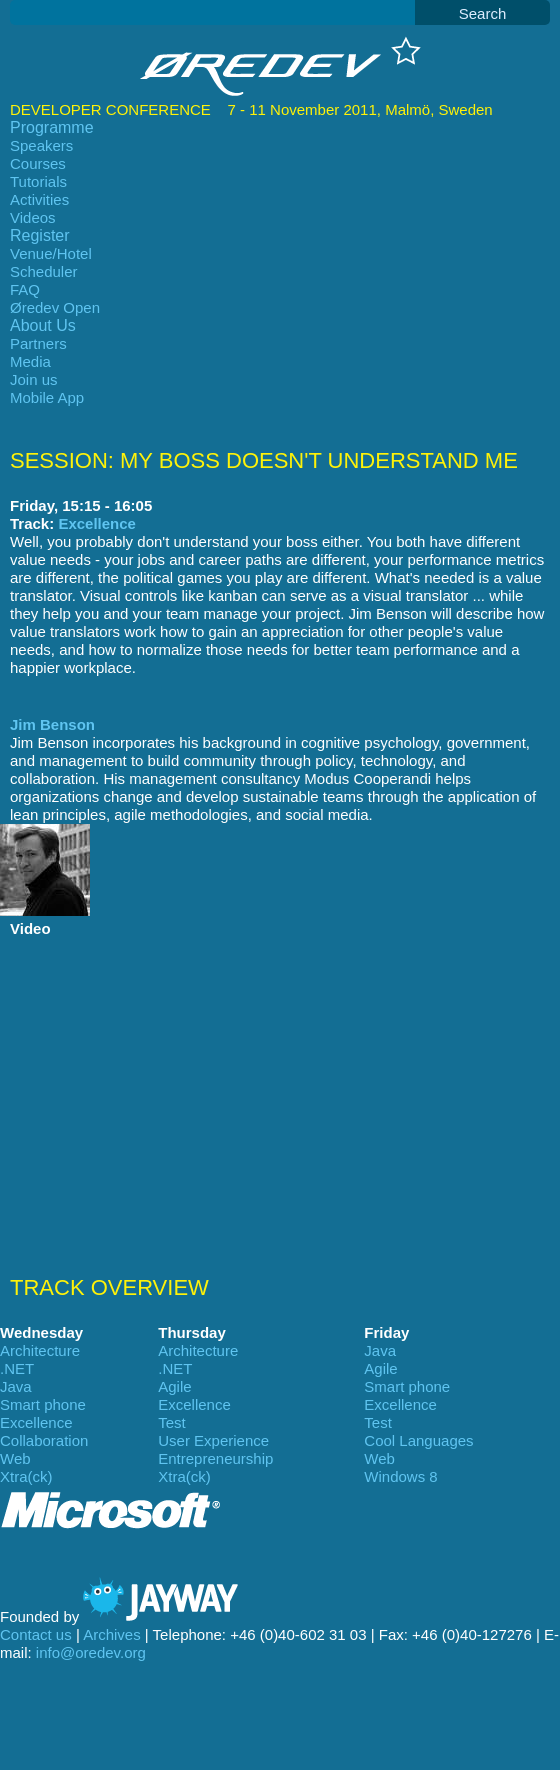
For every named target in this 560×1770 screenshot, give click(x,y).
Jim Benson (52, 724)
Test (172, 1422)
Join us (34, 379)
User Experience (213, 1440)
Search (483, 13)
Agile (380, 1368)
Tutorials (38, 181)
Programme (52, 127)
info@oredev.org (91, 1652)
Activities (39, 199)
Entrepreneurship (215, 1458)
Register (40, 235)
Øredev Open (55, 307)
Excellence (97, 523)
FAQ (25, 289)
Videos (33, 217)
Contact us (36, 1634)
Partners (38, 343)
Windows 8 (400, 1476)
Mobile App (47, 397)
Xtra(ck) (26, 1476)
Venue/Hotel (51, 253)
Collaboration (44, 1440)
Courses (38, 163)
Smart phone (407, 1386)
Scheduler (44, 271)
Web (15, 1458)
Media (30, 361)
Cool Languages (418, 1440)
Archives (112, 1634)
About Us (43, 325)
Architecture (40, 1350)
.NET (17, 1368)
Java (380, 1350)
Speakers (41, 145)
